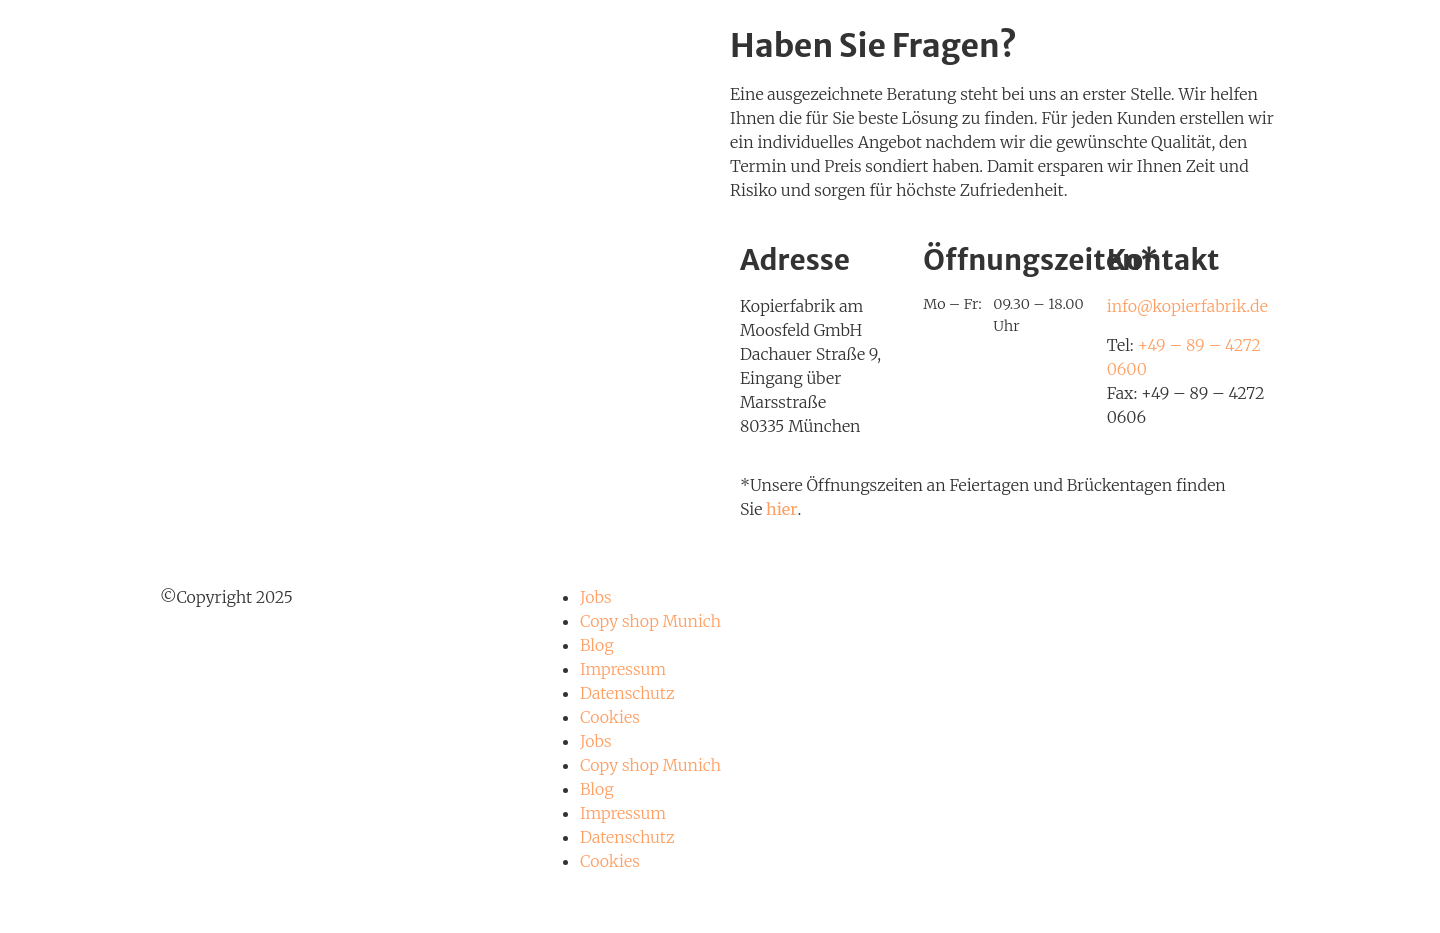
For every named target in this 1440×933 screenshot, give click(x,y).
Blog (597, 645)
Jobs (596, 597)
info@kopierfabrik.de (1187, 306)
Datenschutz (627, 693)
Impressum (623, 669)
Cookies (610, 717)
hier (781, 509)
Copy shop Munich (650, 621)
